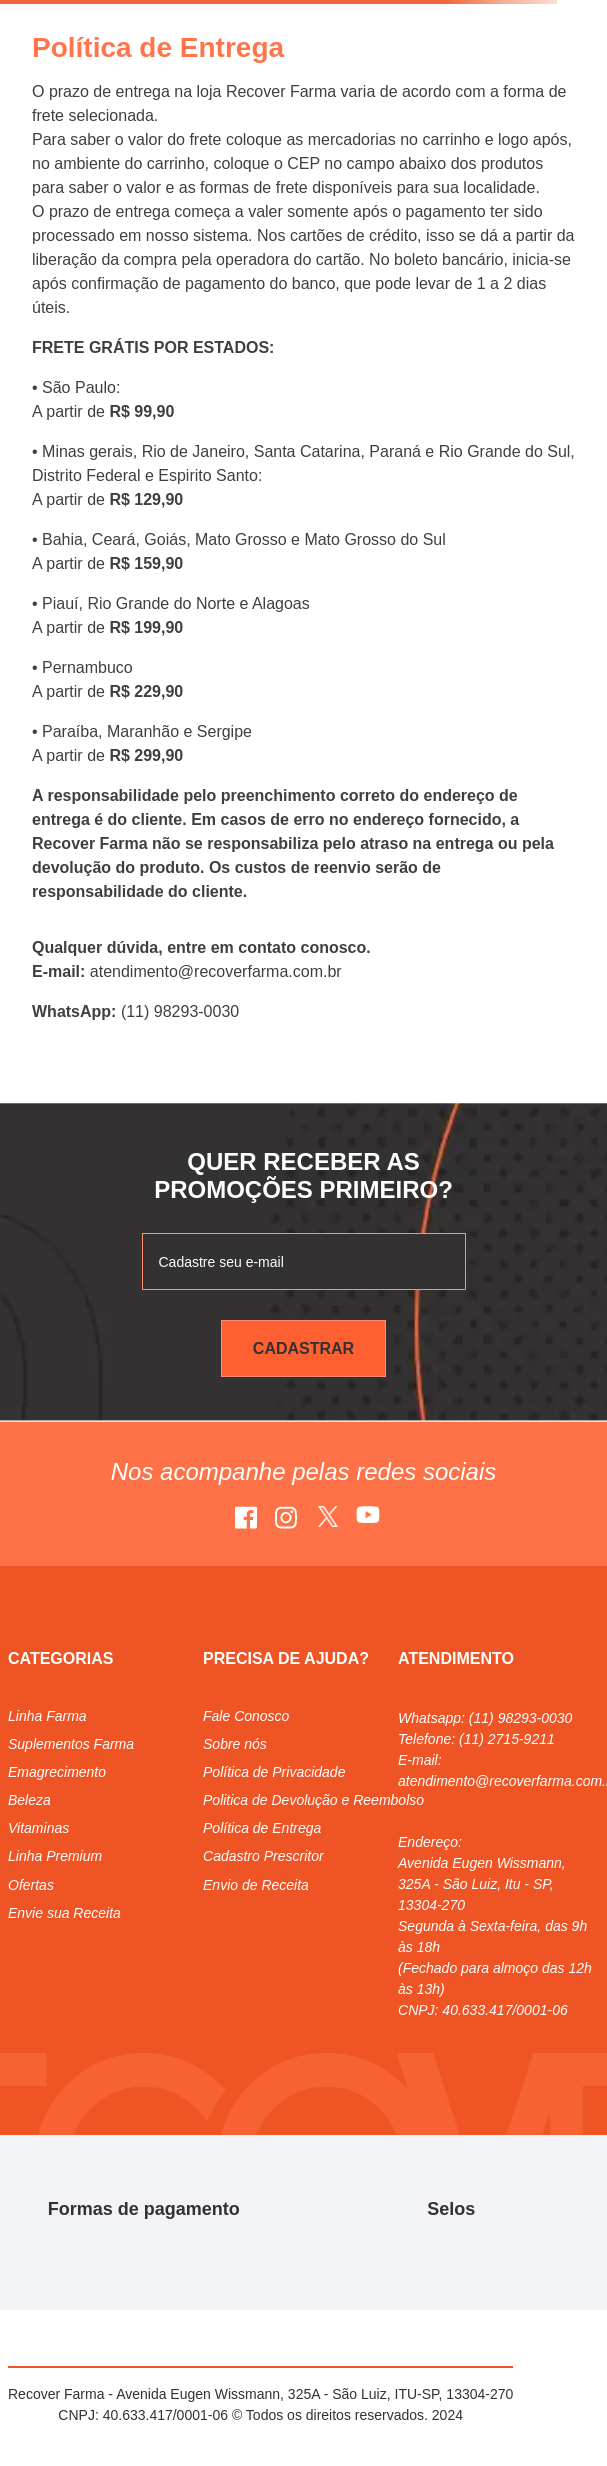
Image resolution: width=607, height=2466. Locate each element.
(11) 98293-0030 (521, 1718)
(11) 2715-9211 (507, 1739)
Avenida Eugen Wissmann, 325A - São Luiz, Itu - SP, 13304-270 (482, 1884)
